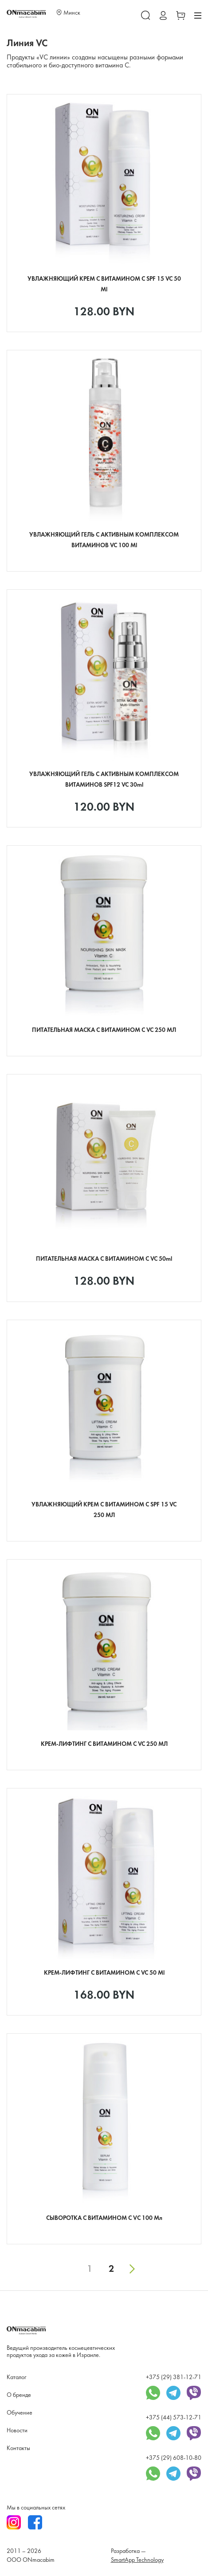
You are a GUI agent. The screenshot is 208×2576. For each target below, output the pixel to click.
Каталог (16, 2377)
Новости (17, 2431)
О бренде (19, 2395)
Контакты (18, 2448)
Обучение (19, 2413)
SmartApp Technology (137, 2560)
